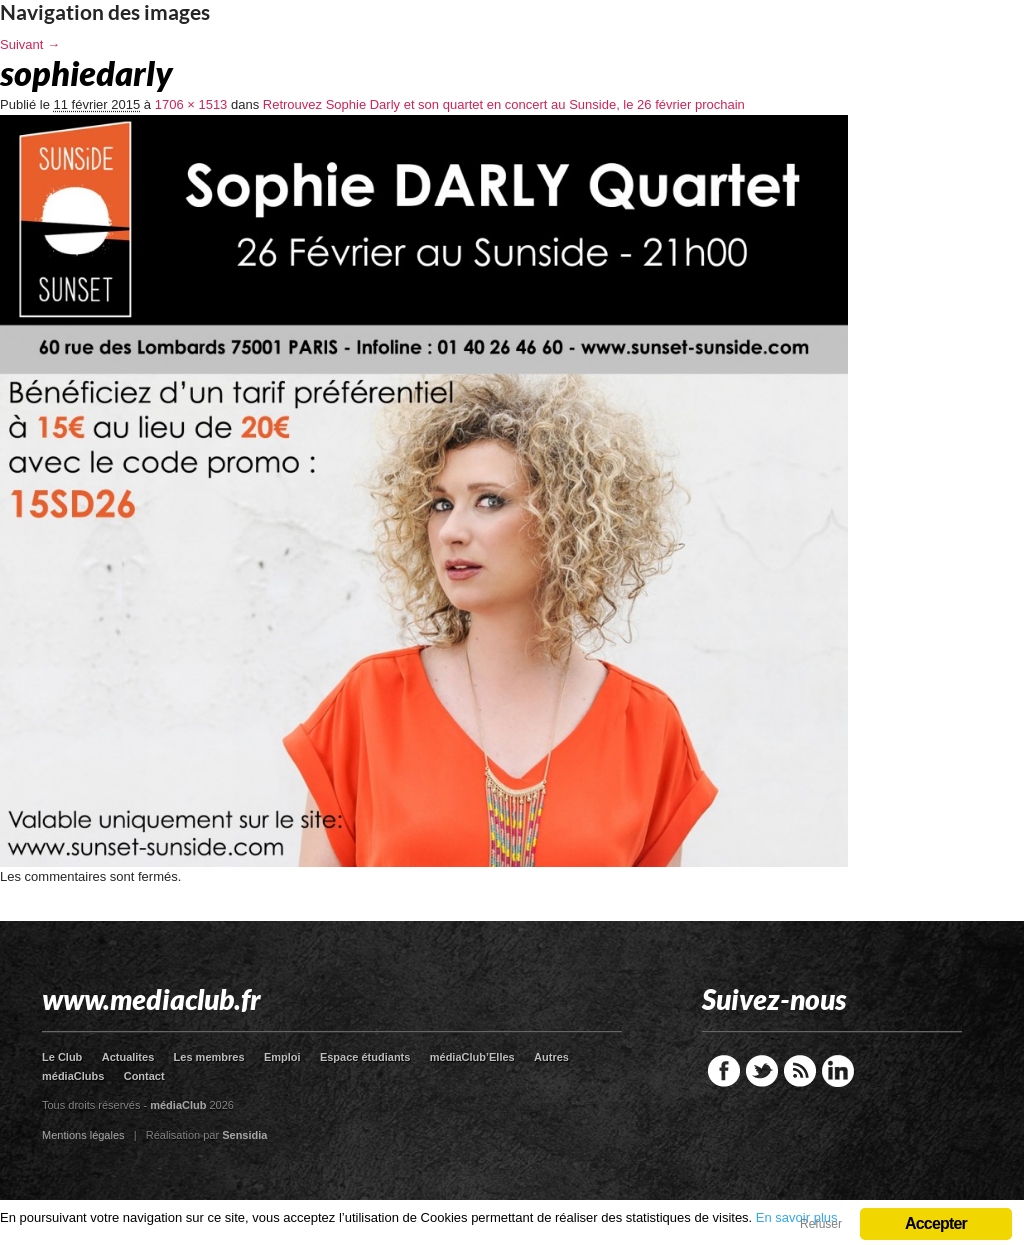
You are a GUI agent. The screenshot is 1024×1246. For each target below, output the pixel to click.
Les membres (209, 1057)
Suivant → (30, 44)
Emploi (282, 1057)
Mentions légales (83, 1135)
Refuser (821, 1224)
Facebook (724, 1071)
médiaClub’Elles (472, 1057)
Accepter (936, 1223)
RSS (800, 1071)
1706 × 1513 (191, 104)
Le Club (62, 1057)
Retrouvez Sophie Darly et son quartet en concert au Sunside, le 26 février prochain (504, 104)
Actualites (128, 1057)
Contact (144, 1076)
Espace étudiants (365, 1057)
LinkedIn (838, 1071)
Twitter (762, 1071)
